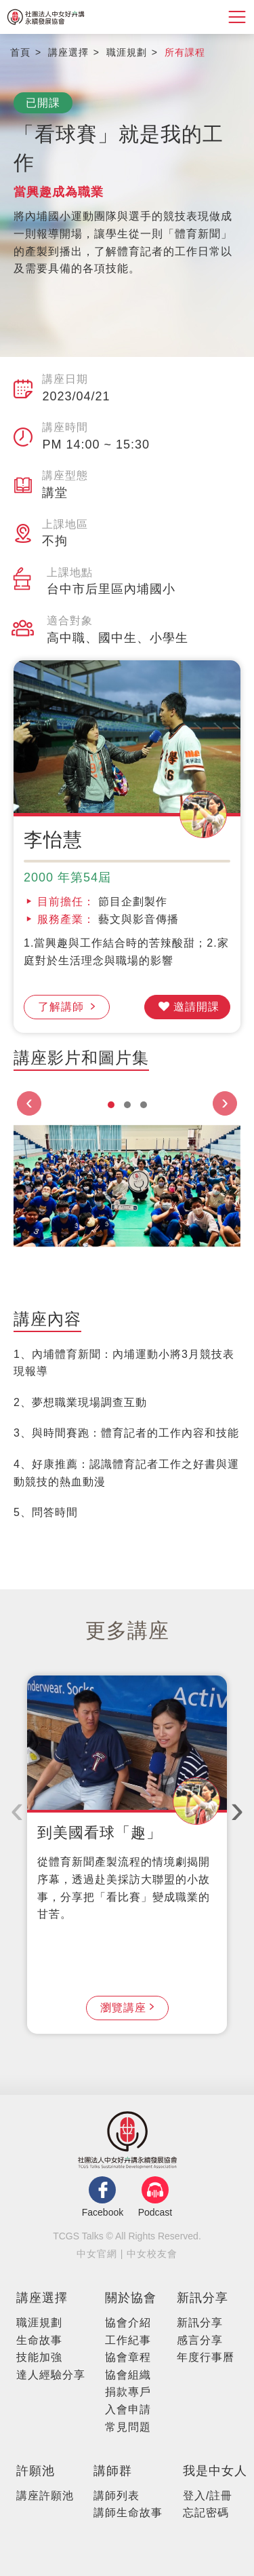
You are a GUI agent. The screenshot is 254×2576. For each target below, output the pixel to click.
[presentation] (29, 1103)
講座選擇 (42, 2298)
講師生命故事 (128, 2512)
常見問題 (128, 2427)
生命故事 (39, 2340)
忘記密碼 (206, 2512)
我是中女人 (215, 2471)
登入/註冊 (207, 2495)
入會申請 (128, 2409)
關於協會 (130, 2298)
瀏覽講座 (123, 2007)
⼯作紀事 (128, 2340)
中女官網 (97, 2253)
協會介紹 (128, 2322)
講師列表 (116, 2495)
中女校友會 (152, 2253)
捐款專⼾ (128, 2392)
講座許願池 (45, 2495)
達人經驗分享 (50, 2375)
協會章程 (128, 2357)
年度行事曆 (205, 2357)
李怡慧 (53, 839)
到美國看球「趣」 (99, 1832)
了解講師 (62, 1006)
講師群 (112, 2471)
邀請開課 (196, 1006)
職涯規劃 (39, 2322)
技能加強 (39, 2357)
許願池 (35, 2471)
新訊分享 (202, 2298)
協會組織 (128, 2375)
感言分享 (200, 2340)
